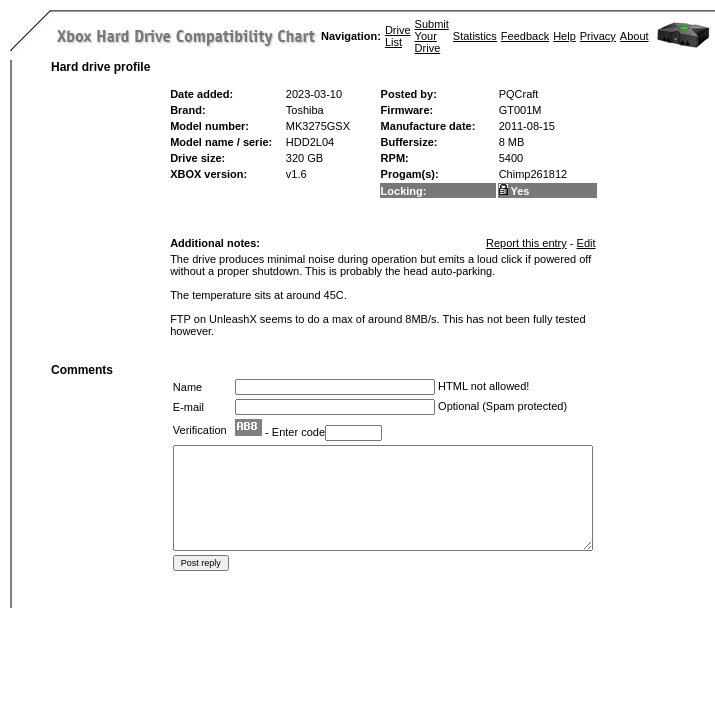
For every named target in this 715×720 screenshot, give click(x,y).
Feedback (525, 36)
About (634, 36)
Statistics (475, 36)
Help (564, 36)
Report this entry (526, 243)
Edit (586, 243)
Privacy (598, 36)
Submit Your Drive (432, 36)
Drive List (398, 36)
